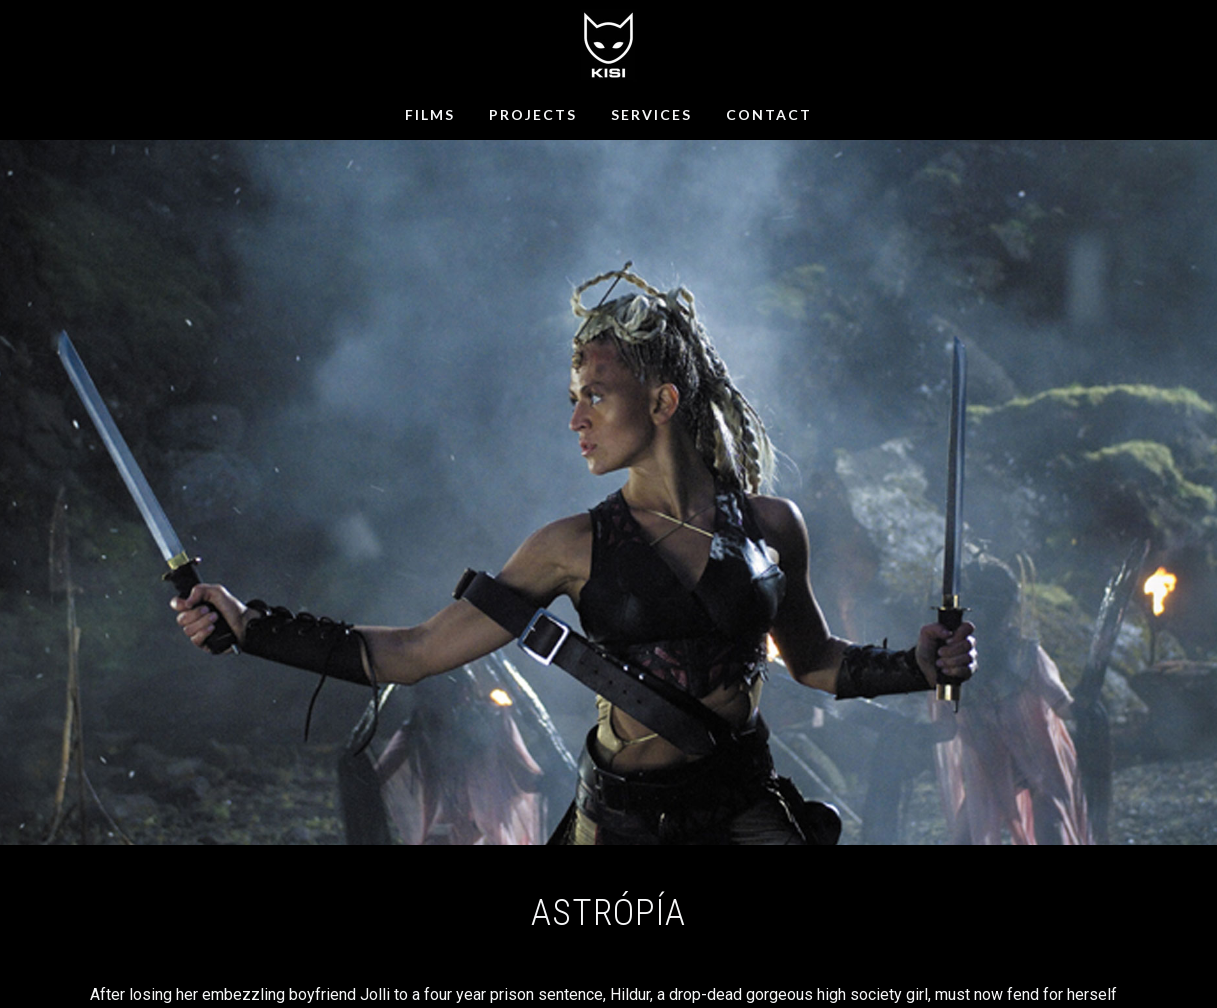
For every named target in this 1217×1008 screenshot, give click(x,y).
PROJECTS (533, 114)
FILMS (430, 114)
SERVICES (651, 114)
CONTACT (769, 114)
